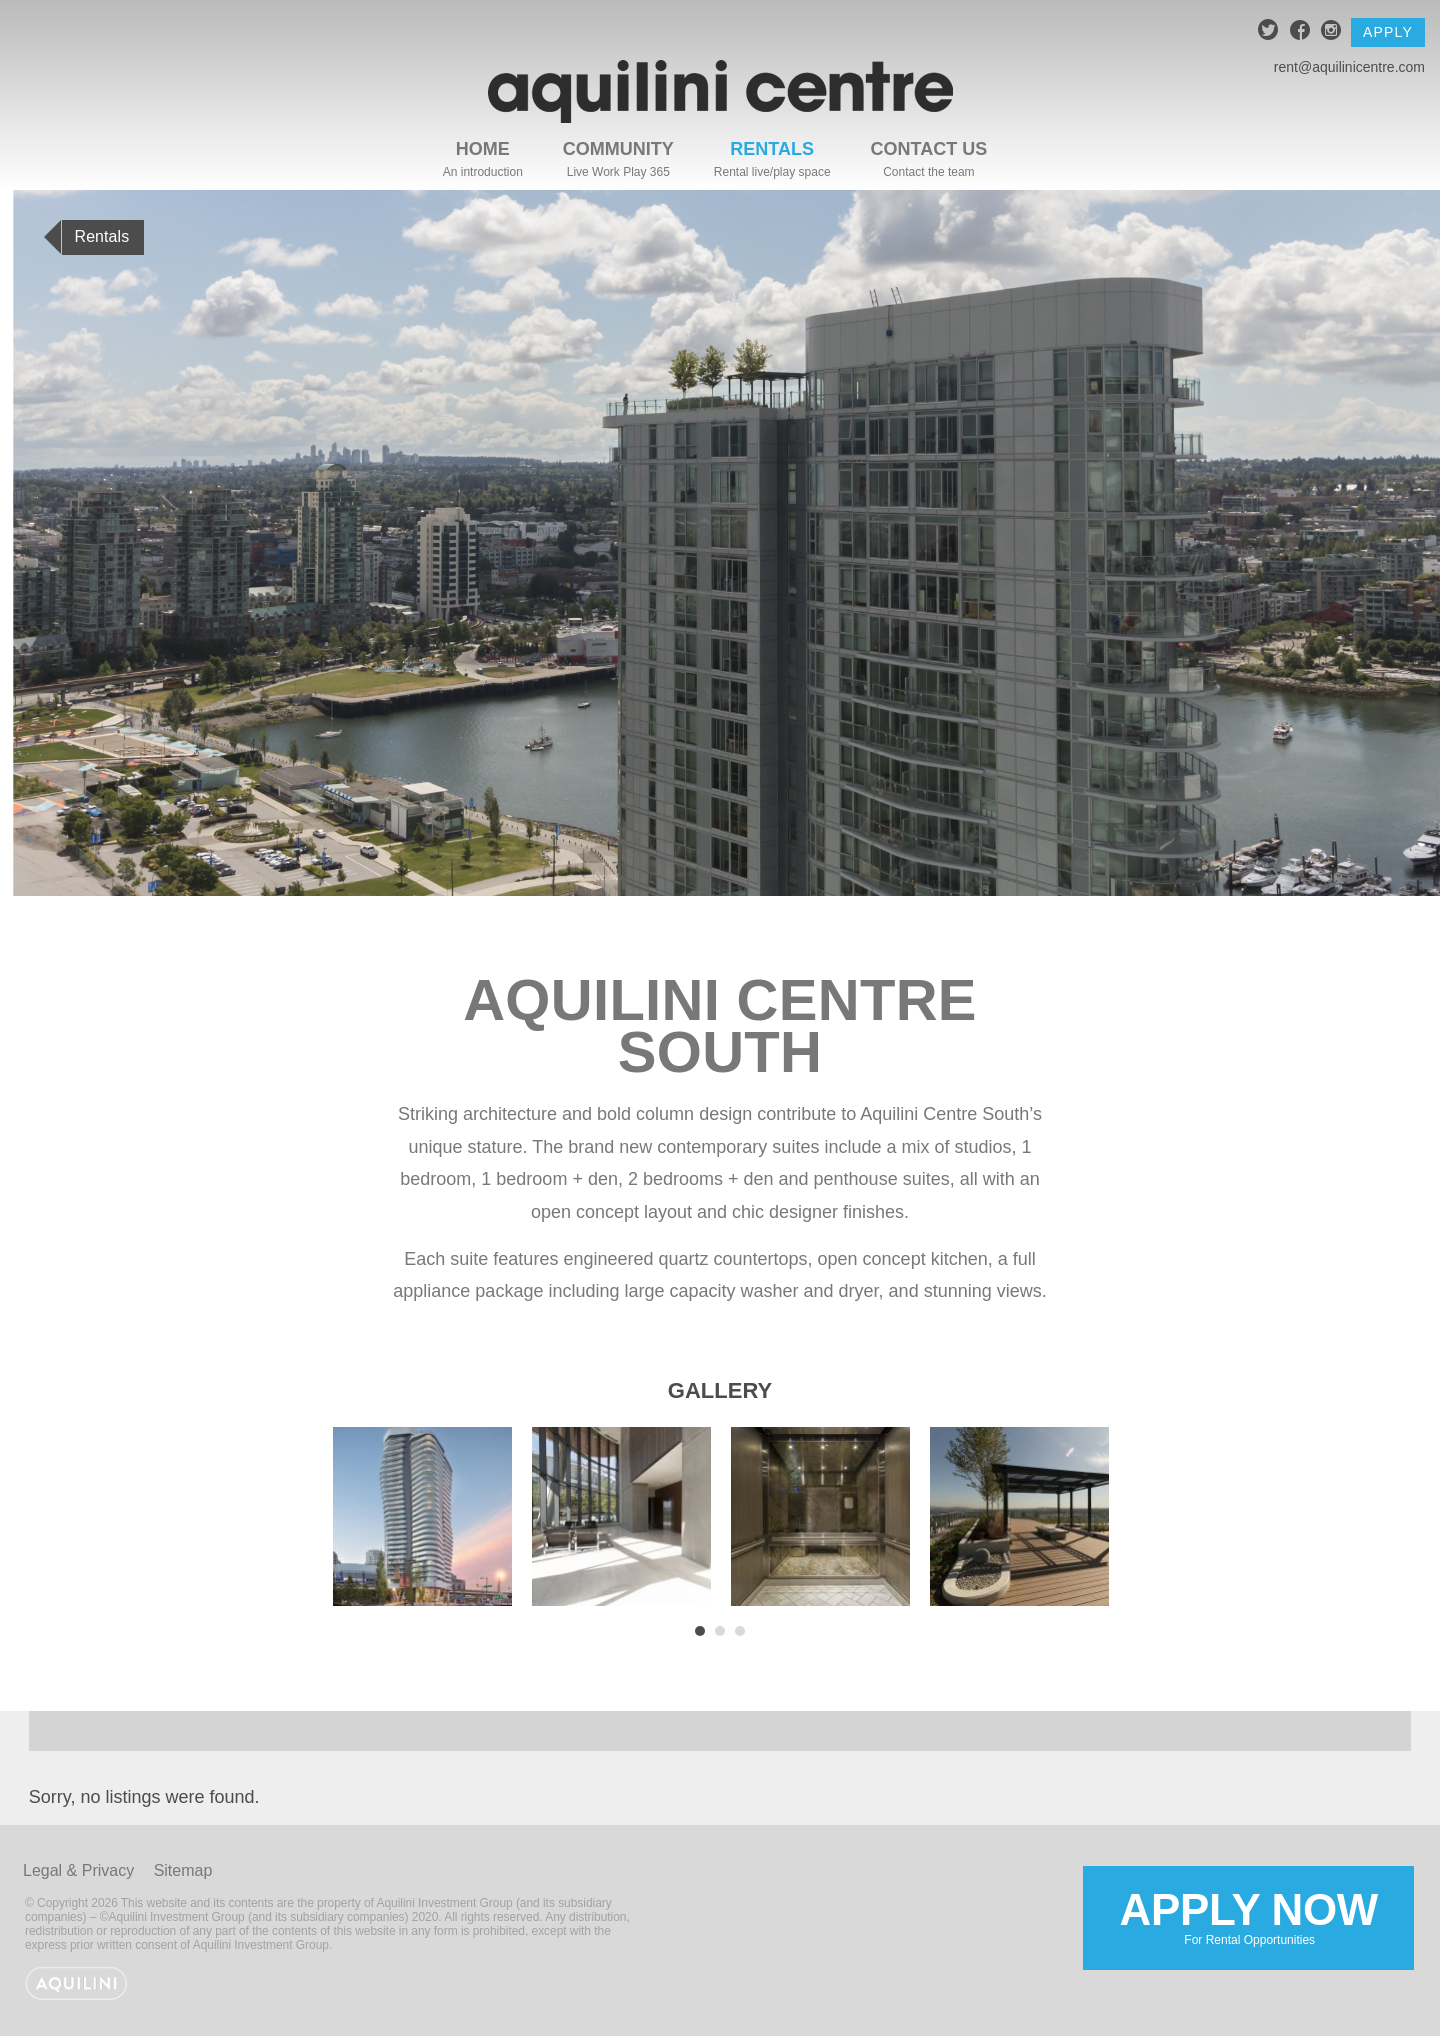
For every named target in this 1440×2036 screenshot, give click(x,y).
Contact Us (929, 149)
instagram (1331, 32)
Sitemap (183, 1870)
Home (483, 149)
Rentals (772, 149)
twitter (1268, 32)
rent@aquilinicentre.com (1349, 67)
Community (618, 149)
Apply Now (1244, 1917)
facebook (1300, 32)
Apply (1388, 32)
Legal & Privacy (78, 1870)
